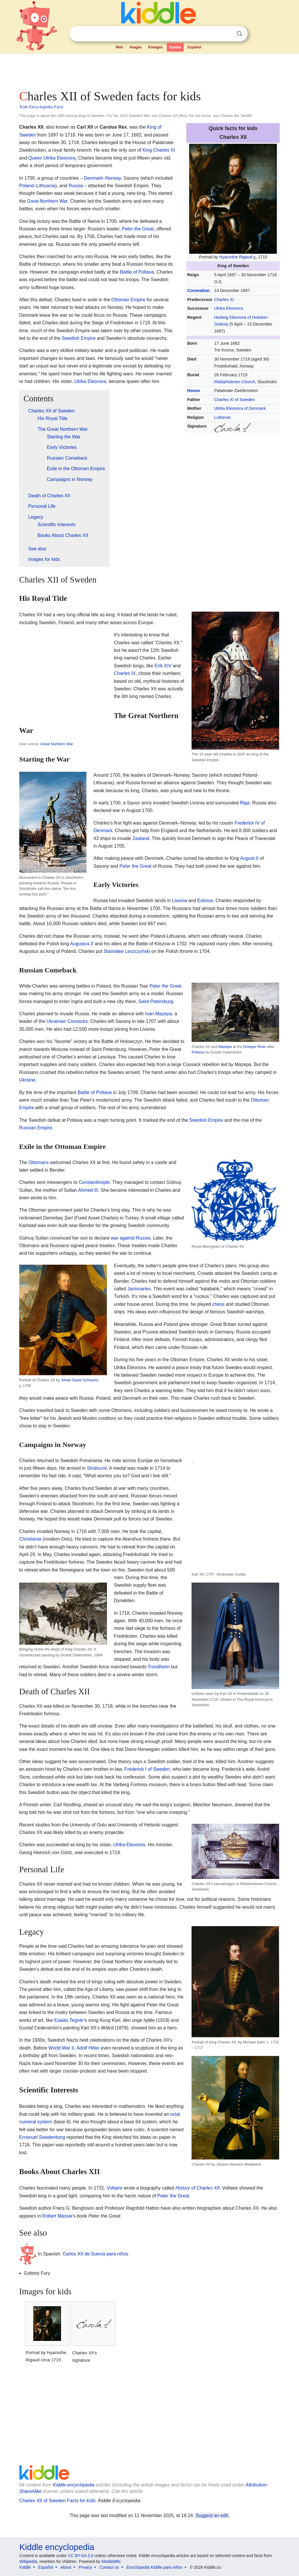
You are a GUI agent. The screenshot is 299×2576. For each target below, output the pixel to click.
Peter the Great (138, 228)
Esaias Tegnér (69, 2020)
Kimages (155, 47)
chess (218, 1304)
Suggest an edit (212, 2515)
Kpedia (175, 47)
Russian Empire (35, 1127)
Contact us (109, 2567)
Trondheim (159, 1666)
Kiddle (25, 2567)
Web (119, 47)
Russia (76, 185)
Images (136, 47)
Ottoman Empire (128, 299)
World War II (61, 2047)
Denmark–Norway (102, 178)
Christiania (30, 1538)
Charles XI (224, 299)
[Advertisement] (149, 70)
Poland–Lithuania (37, 185)
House (193, 390)
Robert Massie (57, 2215)
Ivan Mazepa (158, 1013)
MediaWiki (111, 2561)
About (65, 2567)
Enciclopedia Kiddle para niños (154, 2567)
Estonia (205, 900)
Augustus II (81, 943)
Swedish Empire (78, 338)
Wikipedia (28, 2561)
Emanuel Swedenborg (42, 2137)
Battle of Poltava (137, 272)
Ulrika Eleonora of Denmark (240, 408)
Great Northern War (47, 201)
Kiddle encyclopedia (73, 2484)
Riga (245, 802)
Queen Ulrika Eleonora (52, 157)
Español (194, 47)
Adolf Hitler (88, 2047)
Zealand (140, 838)
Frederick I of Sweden (147, 1769)
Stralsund (97, 1468)
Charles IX (125, 673)
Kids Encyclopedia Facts (41, 106)
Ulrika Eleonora (228, 308)
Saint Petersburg (155, 1001)
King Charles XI (158, 150)
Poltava (198, 1052)
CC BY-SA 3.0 (80, 2555)
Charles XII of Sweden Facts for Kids (57, 2500)
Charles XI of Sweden (234, 399)
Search (239, 33)
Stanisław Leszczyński (127, 951)
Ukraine (27, 1079)
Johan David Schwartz (79, 1380)
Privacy (85, 2567)
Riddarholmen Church (234, 381)
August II (249, 858)
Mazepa (225, 1046)
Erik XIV (163, 665)
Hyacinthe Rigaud (236, 257)
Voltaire (114, 2187)
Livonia (179, 900)
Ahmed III (88, 1190)
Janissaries (139, 1288)
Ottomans (39, 1162)
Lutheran (222, 417)
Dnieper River (254, 1046)
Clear (227, 34)
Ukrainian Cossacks (67, 1021)
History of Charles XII (197, 2187)
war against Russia (130, 1238)
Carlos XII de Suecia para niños (95, 2253)
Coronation (198, 290)
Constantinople (94, 1182)
